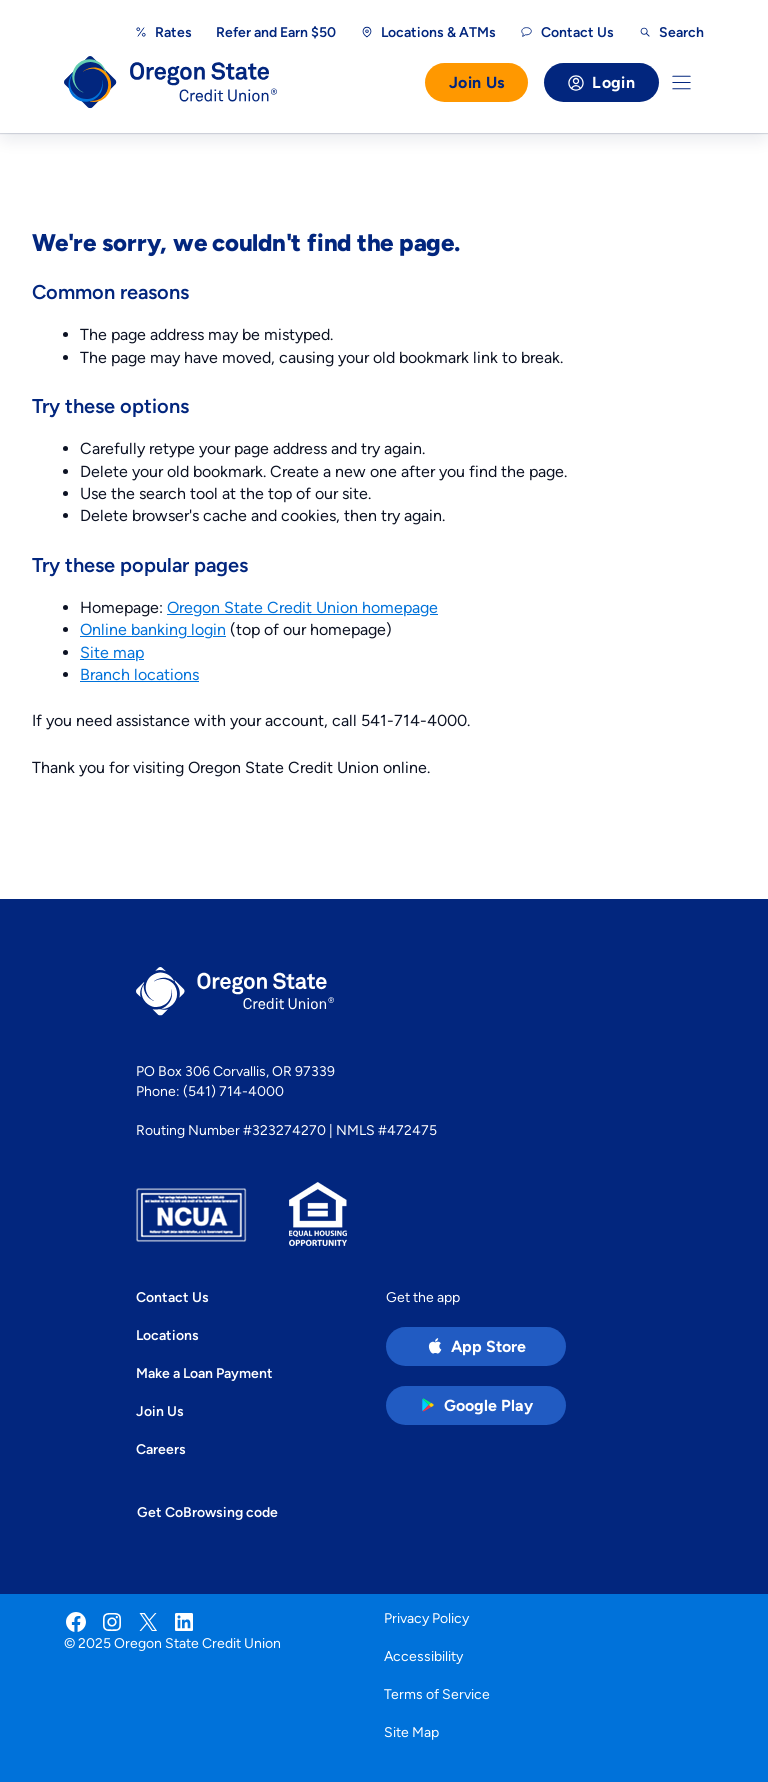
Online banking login (153, 629)
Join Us (476, 82)
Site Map (411, 1732)
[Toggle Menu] (681, 82)
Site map (112, 652)
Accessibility (423, 1656)
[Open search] (671, 32)
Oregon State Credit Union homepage (302, 607)
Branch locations (139, 674)
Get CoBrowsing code (207, 1512)
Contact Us (172, 1297)
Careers (161, 1449)
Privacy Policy (426, 1618)
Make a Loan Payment (204, 1373)
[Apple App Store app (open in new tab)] (476, 1346)
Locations (167, 1335)
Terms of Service (437, 1694)
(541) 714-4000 (233, 1091)
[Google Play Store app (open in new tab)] (476, 1405)
